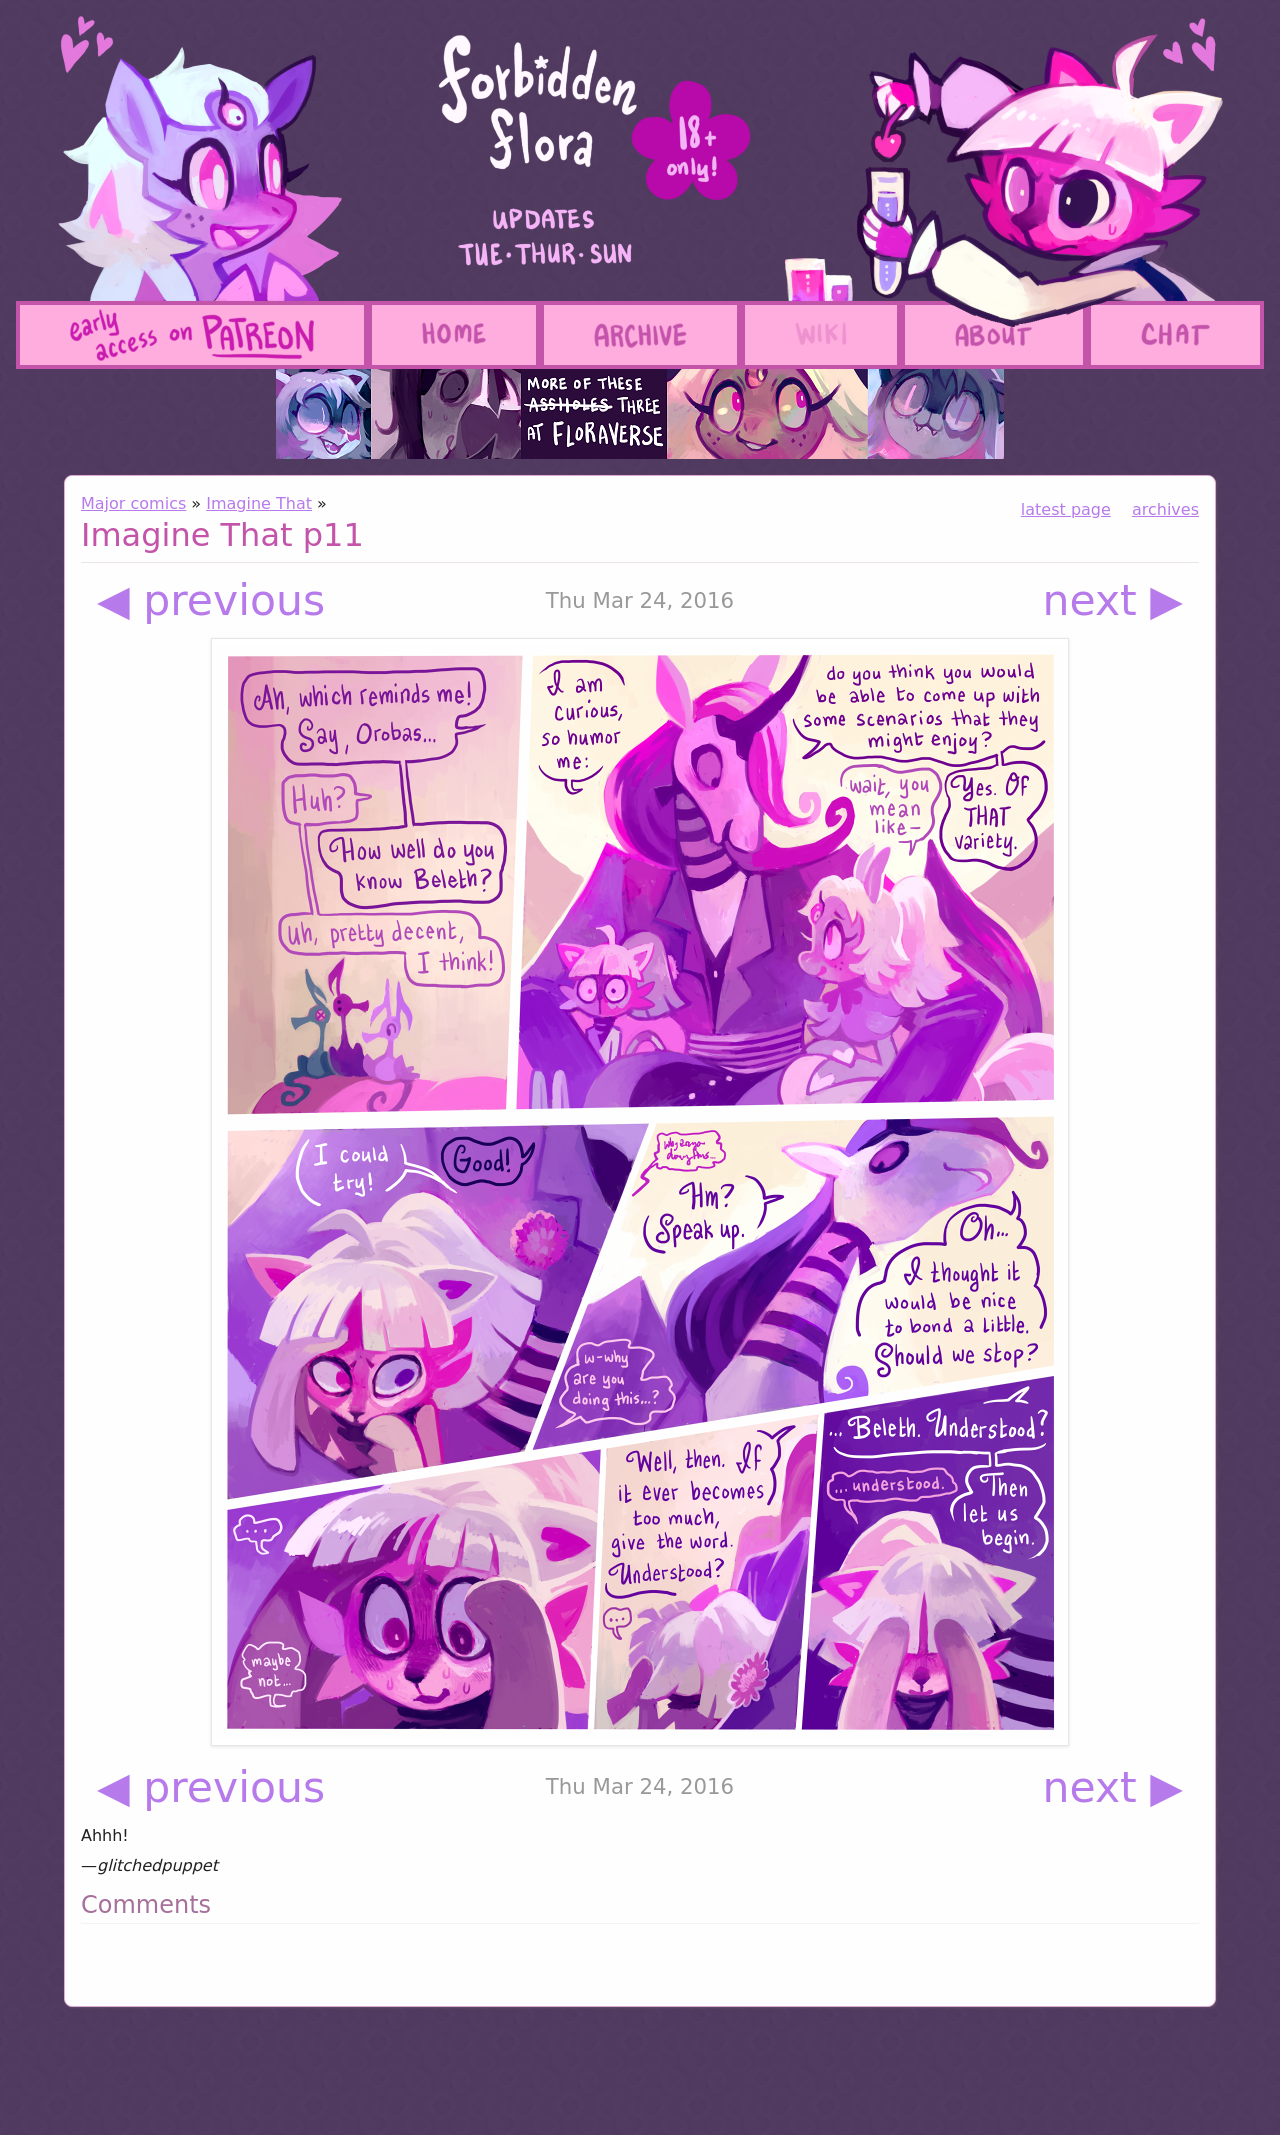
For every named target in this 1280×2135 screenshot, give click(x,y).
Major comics (133, 503)
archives (1165, 509)
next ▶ (1113, 600)
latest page (1066, 509)
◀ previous (211, 600)
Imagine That (259, 503)
